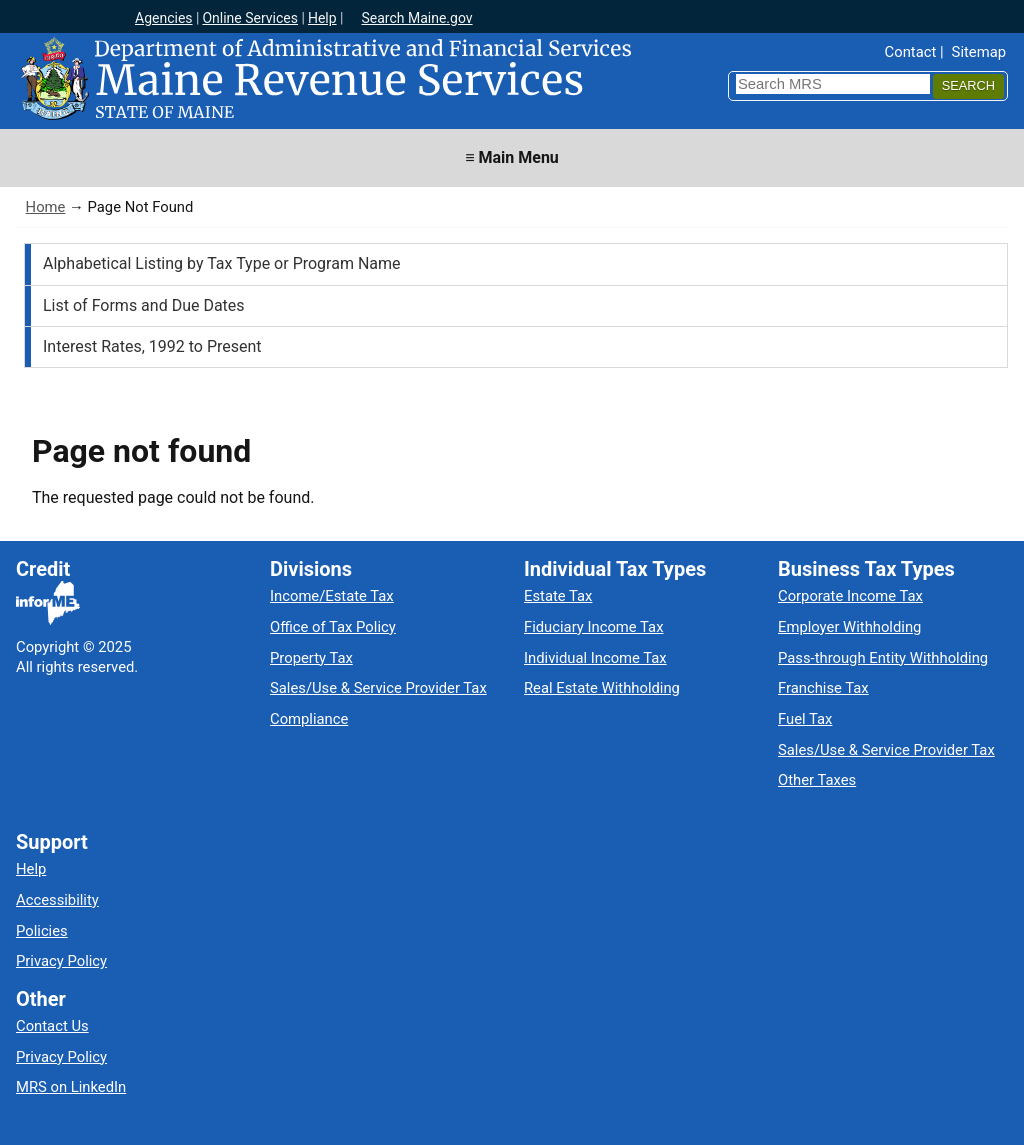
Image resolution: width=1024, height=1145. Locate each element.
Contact (911, 52)
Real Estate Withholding (602, 688)
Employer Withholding (849, 627)
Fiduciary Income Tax (593, 627)
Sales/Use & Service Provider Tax (378, 688)
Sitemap (979, 52)
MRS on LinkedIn (71, 1087)
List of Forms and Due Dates (144, 305)
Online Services (250, 18)
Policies (42, 931)
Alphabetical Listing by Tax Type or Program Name (222, 263)
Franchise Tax (823, 688)
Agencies (164, 18)
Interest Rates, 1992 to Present (152, 346)
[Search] (968, 86)
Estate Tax (558, 596)
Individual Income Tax (595, 658)
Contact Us (52, 1026)
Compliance (309, 719)
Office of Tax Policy (333, 627)
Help (322, 18)
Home (46, 207)
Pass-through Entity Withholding (883, 658)
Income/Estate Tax (332, 596)
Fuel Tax (805, 719)
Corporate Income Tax (850, 596)
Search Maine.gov (416, 18)
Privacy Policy (61, 961)
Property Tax (311, 658)
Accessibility (57, 900)
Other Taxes (817, 780)
